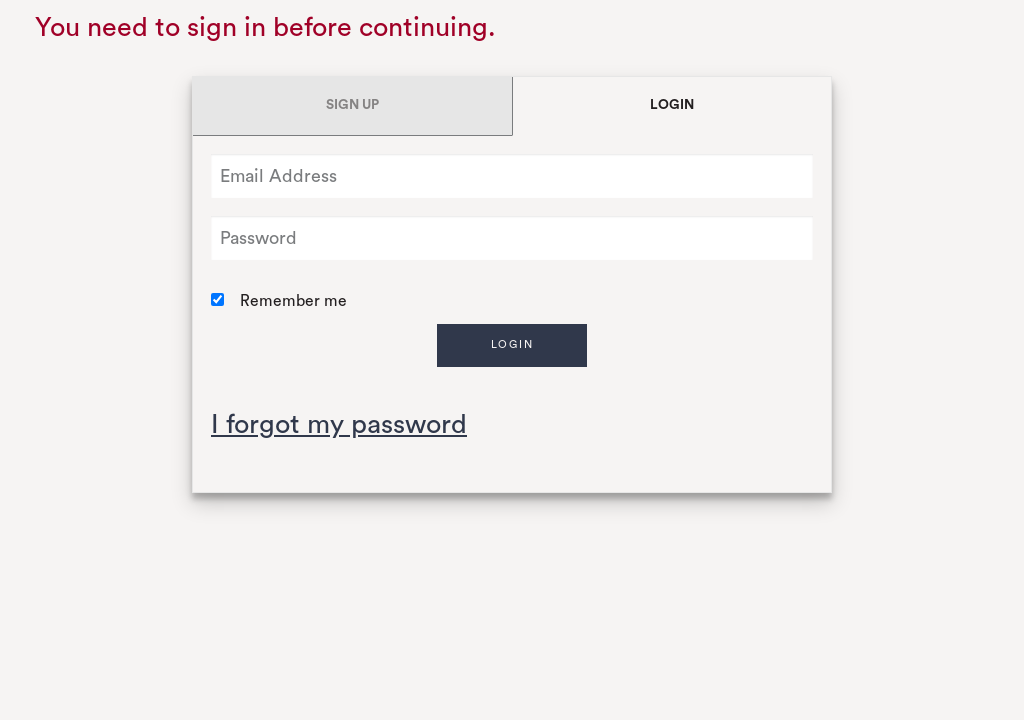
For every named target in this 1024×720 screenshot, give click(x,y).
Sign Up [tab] (352, 105)
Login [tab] (672, 105)
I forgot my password (339, 424)
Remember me (293, 301)
